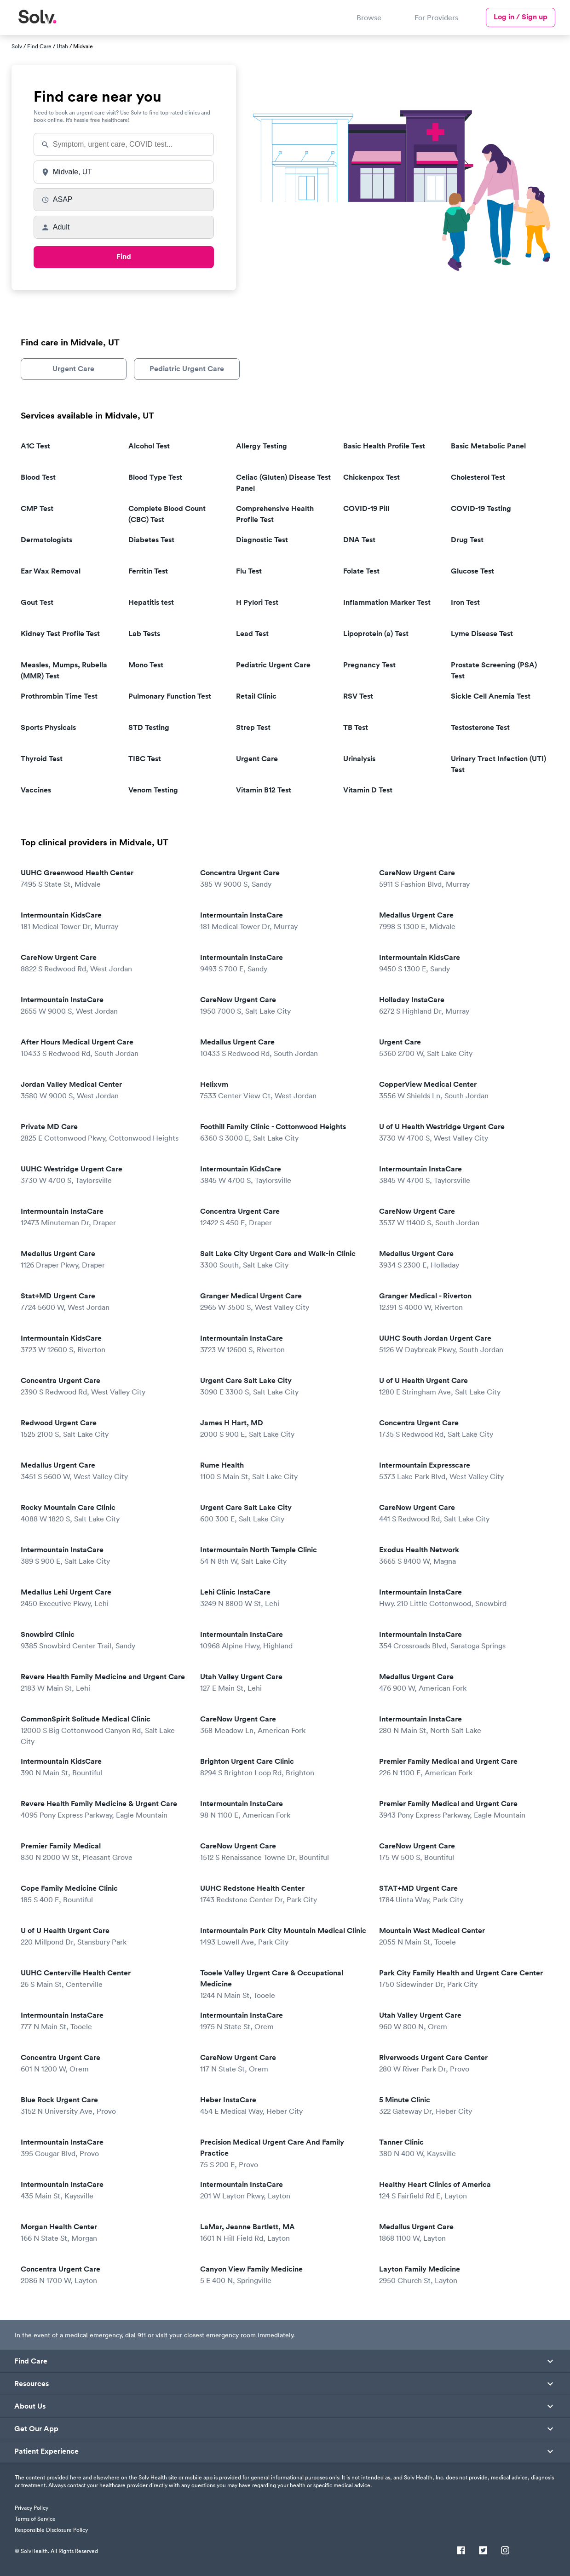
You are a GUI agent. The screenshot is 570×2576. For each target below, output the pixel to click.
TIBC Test (144, 758)
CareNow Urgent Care (462, 878)
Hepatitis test (151, 602)
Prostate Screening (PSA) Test (494, 670)
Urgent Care (73, 368)
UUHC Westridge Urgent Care (104, 1175)
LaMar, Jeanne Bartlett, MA (283, 2232)
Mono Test (145, 665)
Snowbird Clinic (104, 1640)
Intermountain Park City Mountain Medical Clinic (283, 1936)
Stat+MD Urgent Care (104, 1302)
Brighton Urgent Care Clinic (283, 1767)
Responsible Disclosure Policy (51, 2530)
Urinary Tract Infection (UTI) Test (498, 764)
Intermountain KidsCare (104, 921)
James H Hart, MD (283, 1429)
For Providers (436, 17)
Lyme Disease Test (482, 633)
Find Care (39, 46)
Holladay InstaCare (462, 1005)
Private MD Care (104, 1132)
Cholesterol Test (478, 477)
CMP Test (37, 508)
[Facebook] (461, 2551)
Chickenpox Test (371, 477)
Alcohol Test (149, 446)
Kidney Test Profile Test (60, 633)
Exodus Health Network (462, 1555)
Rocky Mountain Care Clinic (104, 1513)
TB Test (355, 727)
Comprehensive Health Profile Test (275, 514)
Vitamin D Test (367, 790)
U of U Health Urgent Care (462, 1386)
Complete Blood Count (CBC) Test (167, 514)
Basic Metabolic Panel (488, 446)
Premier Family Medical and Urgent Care (462, 1767)
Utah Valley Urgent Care (283, 1682)
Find (123, 256)
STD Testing (148, 727)
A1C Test (35, 446)
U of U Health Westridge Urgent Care (462, 1132)
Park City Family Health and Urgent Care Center (462, 1979)
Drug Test (467, 540)
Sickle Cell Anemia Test (490, 696)
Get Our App (37, 2429)
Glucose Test (472, 571)
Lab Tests (144, 633)
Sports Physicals (48, 727)
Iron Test (465, 602)
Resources (32, 2383)
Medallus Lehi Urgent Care (104, 1598)
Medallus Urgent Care (462, 921)
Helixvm (283, 1090)
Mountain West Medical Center (462, 1936)
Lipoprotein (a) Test (376, 633)
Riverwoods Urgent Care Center (462, 2063)
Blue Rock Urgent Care (104, 2106)
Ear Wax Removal (51, 571)
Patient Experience (47, 2451)
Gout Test (37, 602)
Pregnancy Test (369, 665)
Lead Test (252, 633)
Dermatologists (46, 540)
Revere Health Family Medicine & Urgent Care (104, 1809)
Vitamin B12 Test (263, 790)
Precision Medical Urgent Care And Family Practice (283, 2153)
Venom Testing (153, 790)
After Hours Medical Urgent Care (104, 1048)
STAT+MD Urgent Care (462, 1894)
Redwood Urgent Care (104, 1429)
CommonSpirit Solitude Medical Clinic (104, 1730)
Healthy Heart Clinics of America (462, 2190)
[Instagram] (505, 2551)
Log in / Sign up (520, 17)
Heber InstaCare (283, 2106)
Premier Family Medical (104, 1852)
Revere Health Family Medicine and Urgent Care (104, 1682)
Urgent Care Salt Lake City (283, 1386)
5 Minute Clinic (462, 2106)
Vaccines (36, 790)
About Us (30, 2406)
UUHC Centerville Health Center (104, 1979)
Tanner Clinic (462, 2148)
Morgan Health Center (104, 2232)
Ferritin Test (148, 571)
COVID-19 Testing (481, 508)
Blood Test (38, 477)
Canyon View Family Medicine (283, 2275)
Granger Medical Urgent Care (283, 1302)
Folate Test (361, 571)
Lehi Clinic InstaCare (283, 1598)
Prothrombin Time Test (59, 696)
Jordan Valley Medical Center (104, 1090)
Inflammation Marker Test (387, 602)
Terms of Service (35, 2519)
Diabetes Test (151, 540)
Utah (62, 46)
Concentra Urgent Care (283, 878)
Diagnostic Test (262, 540)
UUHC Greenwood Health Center (104, 878)
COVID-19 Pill (366, 508)
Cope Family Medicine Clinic (104, 1894)
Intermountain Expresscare (462, 1471)
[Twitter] (483, 2551)
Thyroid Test (42, 758)
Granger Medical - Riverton (462, 1302)
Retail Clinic (256, 696)
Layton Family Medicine (462, 2275)
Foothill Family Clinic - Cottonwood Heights (283, 1132)
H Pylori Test (257, 602)
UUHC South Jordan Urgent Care (462, 1344)
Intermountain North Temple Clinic (283, 1555)
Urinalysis (359, 758)
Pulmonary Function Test (169, 696)
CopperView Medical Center (462, 1090)
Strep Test (253, 727)
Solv (17, 46)
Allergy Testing (261, 446)
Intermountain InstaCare (283, 921)
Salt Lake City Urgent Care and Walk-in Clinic (283, 1259)
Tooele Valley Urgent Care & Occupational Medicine (283, 1984)
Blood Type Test (155, 477)
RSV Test (358, 696)
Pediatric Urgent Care (187, 368)
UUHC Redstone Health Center (283, 1894)
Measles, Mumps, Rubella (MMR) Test (64, 670)
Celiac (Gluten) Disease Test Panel (283, 482)
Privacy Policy (31, 2508)
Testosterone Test (480, 727)
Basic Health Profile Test (384, 446)
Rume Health (283, 1471)
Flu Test (249, 571)
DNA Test (359, 540)
